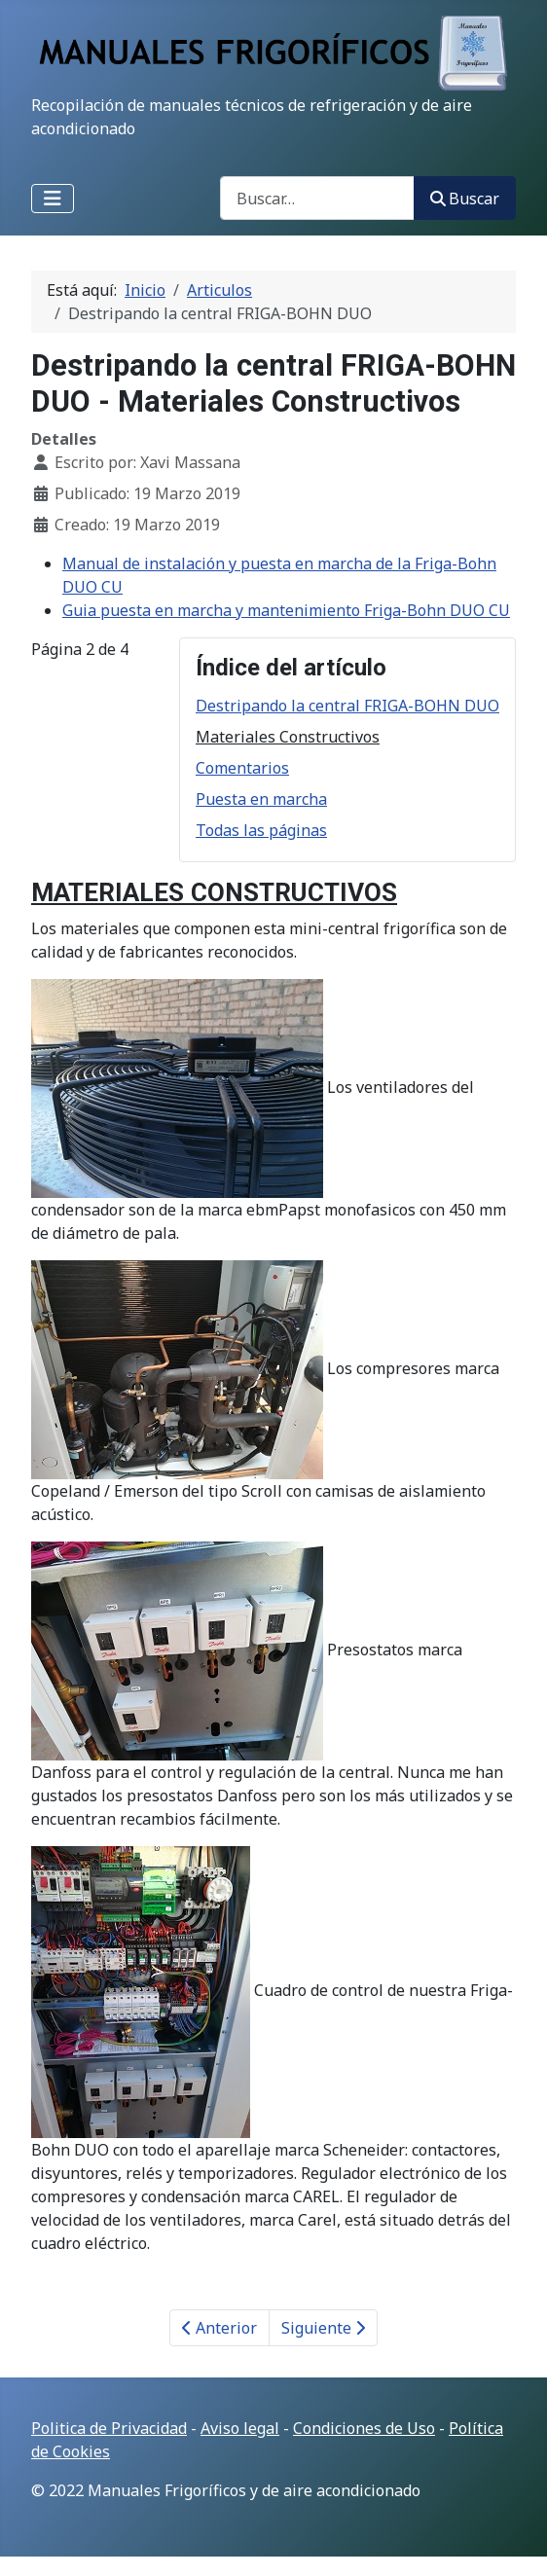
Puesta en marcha (261, 799)
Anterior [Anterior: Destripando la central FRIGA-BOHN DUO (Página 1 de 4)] (219, 2328)
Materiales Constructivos (288, 736)
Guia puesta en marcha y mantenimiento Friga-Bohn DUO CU (286, 610)
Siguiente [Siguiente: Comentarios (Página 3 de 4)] (323, 2328)
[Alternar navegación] (52, 198)
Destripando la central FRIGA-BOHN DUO (347, 705)
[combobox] (317, 198)
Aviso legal (240, 2428)
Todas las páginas (261, 830)
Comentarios (242, 768)
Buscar (464, 198)
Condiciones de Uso (364, 2428)
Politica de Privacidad (109, 2428)
